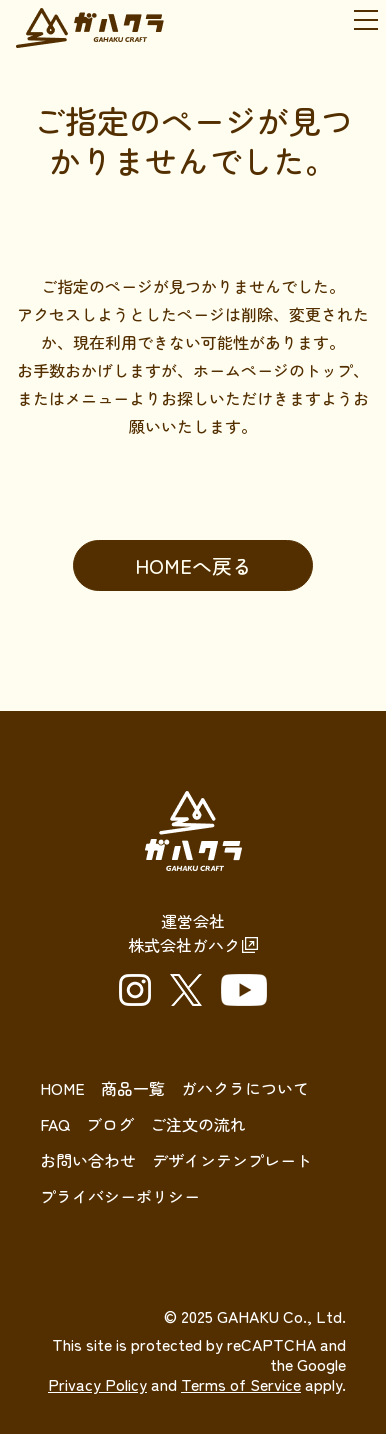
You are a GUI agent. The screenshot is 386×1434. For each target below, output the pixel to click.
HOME (62, 1088)
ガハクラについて (245, 1088)
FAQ (55, 1124)
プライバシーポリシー (120, 1196)
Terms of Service (241, 1384)
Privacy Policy (97, 1384)
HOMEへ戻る (193, 565)
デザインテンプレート (232, 1160)
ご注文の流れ (198, 1124)
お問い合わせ (88, 1160)
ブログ (110, 1124)
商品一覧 (133, 1088)
